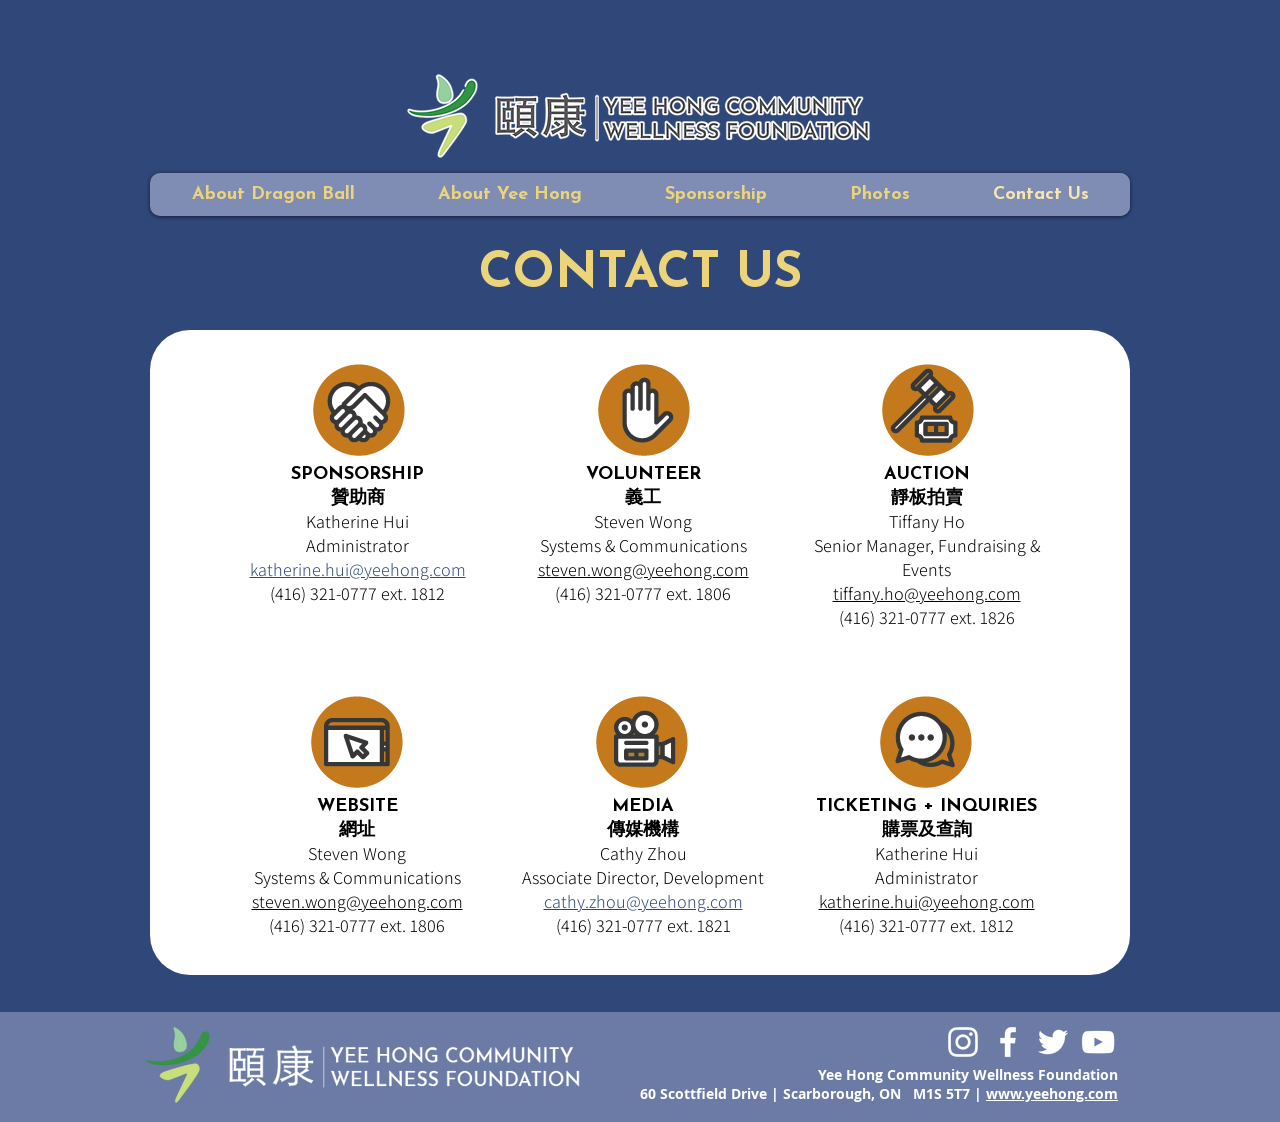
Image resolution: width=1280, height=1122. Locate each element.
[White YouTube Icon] (1098, 1042)
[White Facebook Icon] (1008, 1042)
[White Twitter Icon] (1053, 1042)
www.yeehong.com (1052, 1093)
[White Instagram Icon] (963, 1042)
